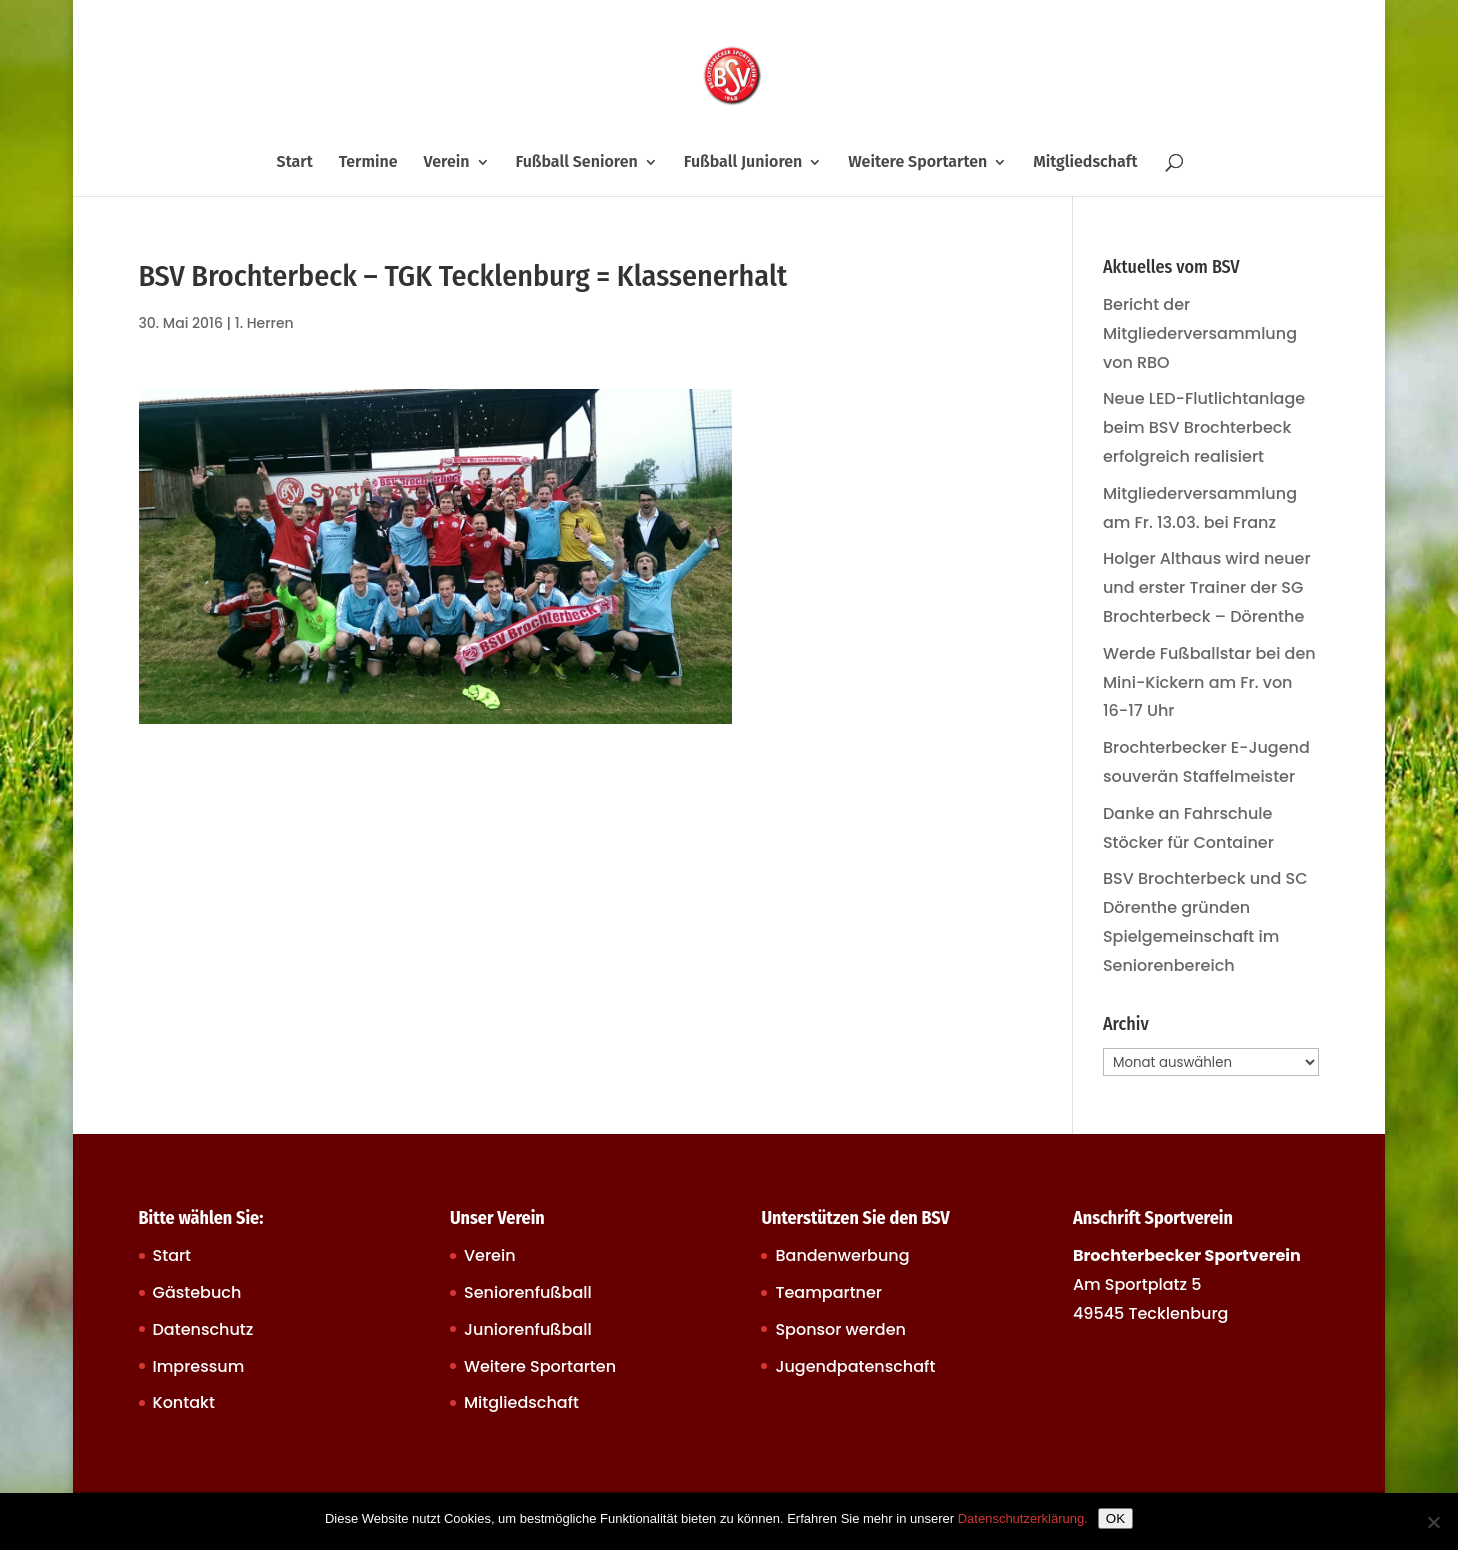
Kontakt (184, 1402)
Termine (368, 163)
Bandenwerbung (842, 1255)
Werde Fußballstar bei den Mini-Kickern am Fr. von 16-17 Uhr (1209, 682)
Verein (447, 163)
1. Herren (264, 323)
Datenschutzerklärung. (1023, 1518)
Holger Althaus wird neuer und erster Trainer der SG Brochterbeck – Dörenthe (1207, 587)
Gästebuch (197, 1292)
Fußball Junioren (743, 163)
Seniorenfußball (528, 1292)
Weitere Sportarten (917, 163)
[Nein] (1433, 1522)
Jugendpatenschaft (855, 1366)
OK (1115, 1518)
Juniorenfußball (528, 1329)
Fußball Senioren (576, 163)
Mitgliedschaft (1085, 163)
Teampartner (828, 1292)
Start (295, 163)
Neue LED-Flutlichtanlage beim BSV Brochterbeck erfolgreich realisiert (1204, 427)
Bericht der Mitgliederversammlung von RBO (1200, 333)
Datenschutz (203, 1329)
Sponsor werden (840, 1329)
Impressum (199, 1366)
